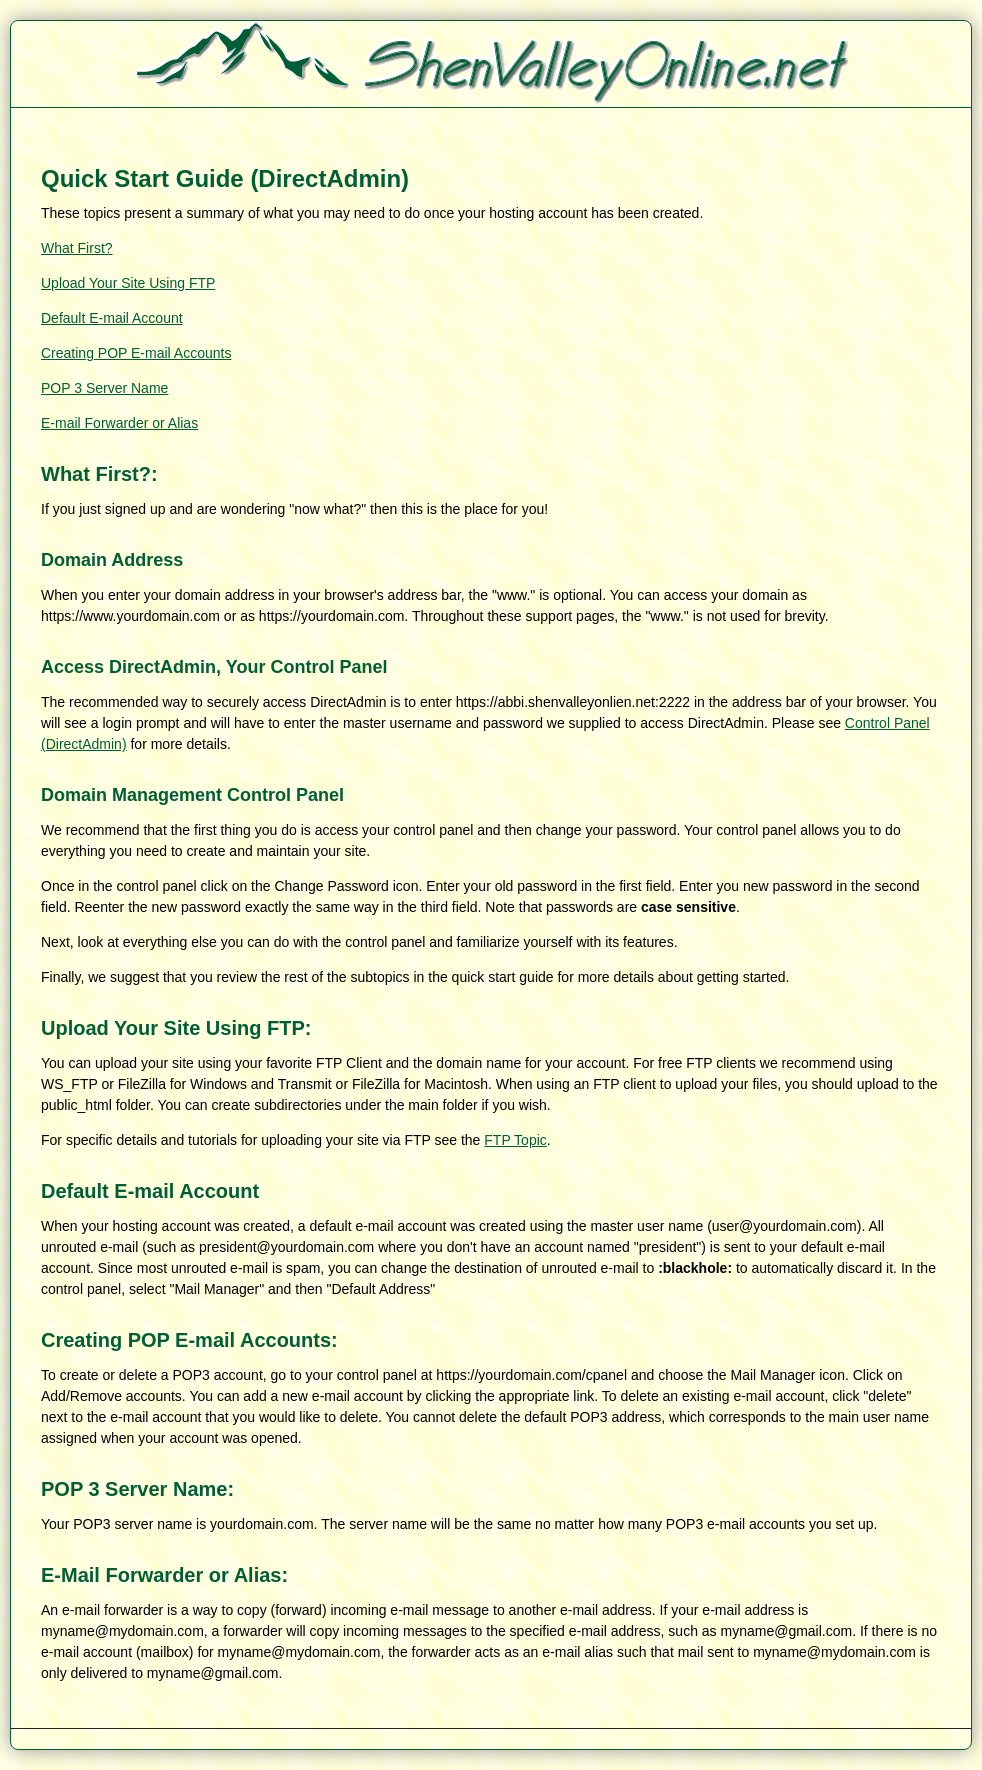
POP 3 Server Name (104, 388)
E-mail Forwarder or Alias (119, 423)
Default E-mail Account (112, 318)
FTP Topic (515, 1140)
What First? (77, 248)
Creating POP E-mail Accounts (136, 353)
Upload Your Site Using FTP (128, 283)
